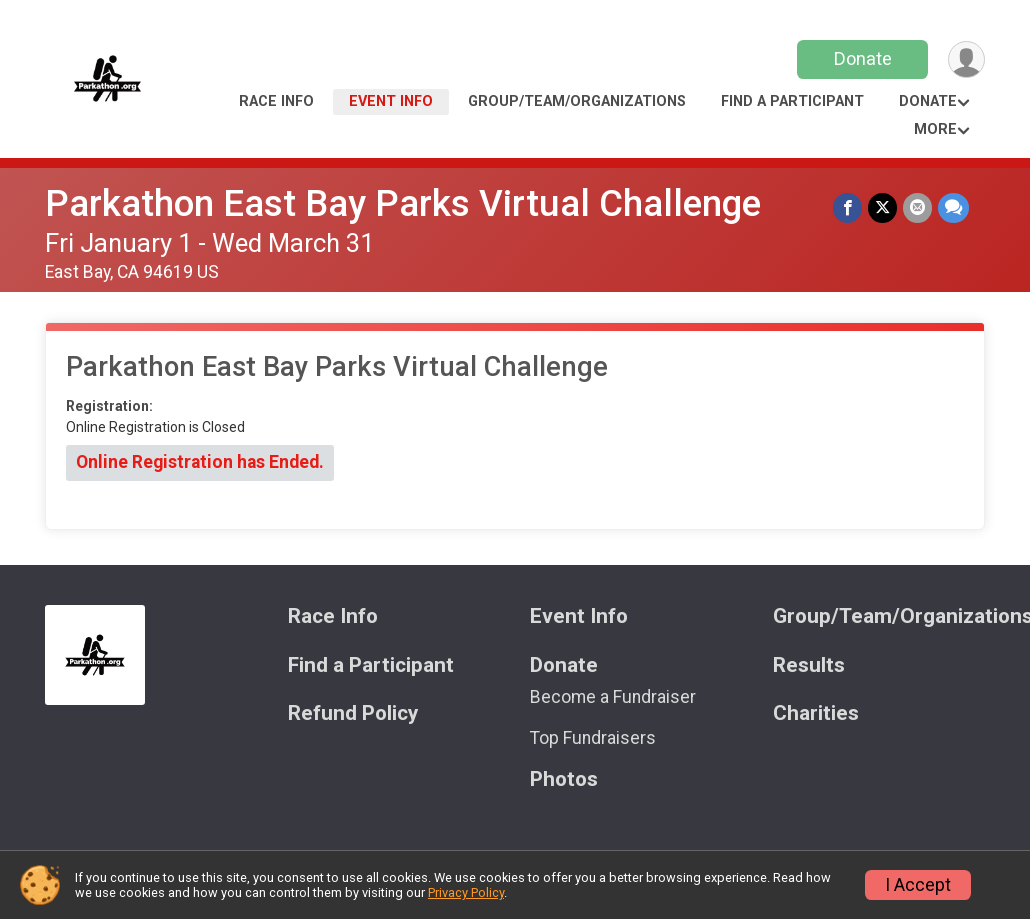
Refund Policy (353, 713)
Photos (564, 779)
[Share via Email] (917, 207)
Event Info (391, 101)
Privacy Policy (466, 892)
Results (809, 665)
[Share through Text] (953, 207)
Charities (816, 713)
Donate (863, 58)
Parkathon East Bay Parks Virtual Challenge (403, 203)
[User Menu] (966, 59)
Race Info (276, 101)
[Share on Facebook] (847, 207)
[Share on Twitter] (882, 207)
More (935, 129)
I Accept (918, 885)
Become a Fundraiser (613, 697)
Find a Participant (792, 101)
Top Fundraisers (593, 738)
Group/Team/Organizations (577, 101)
